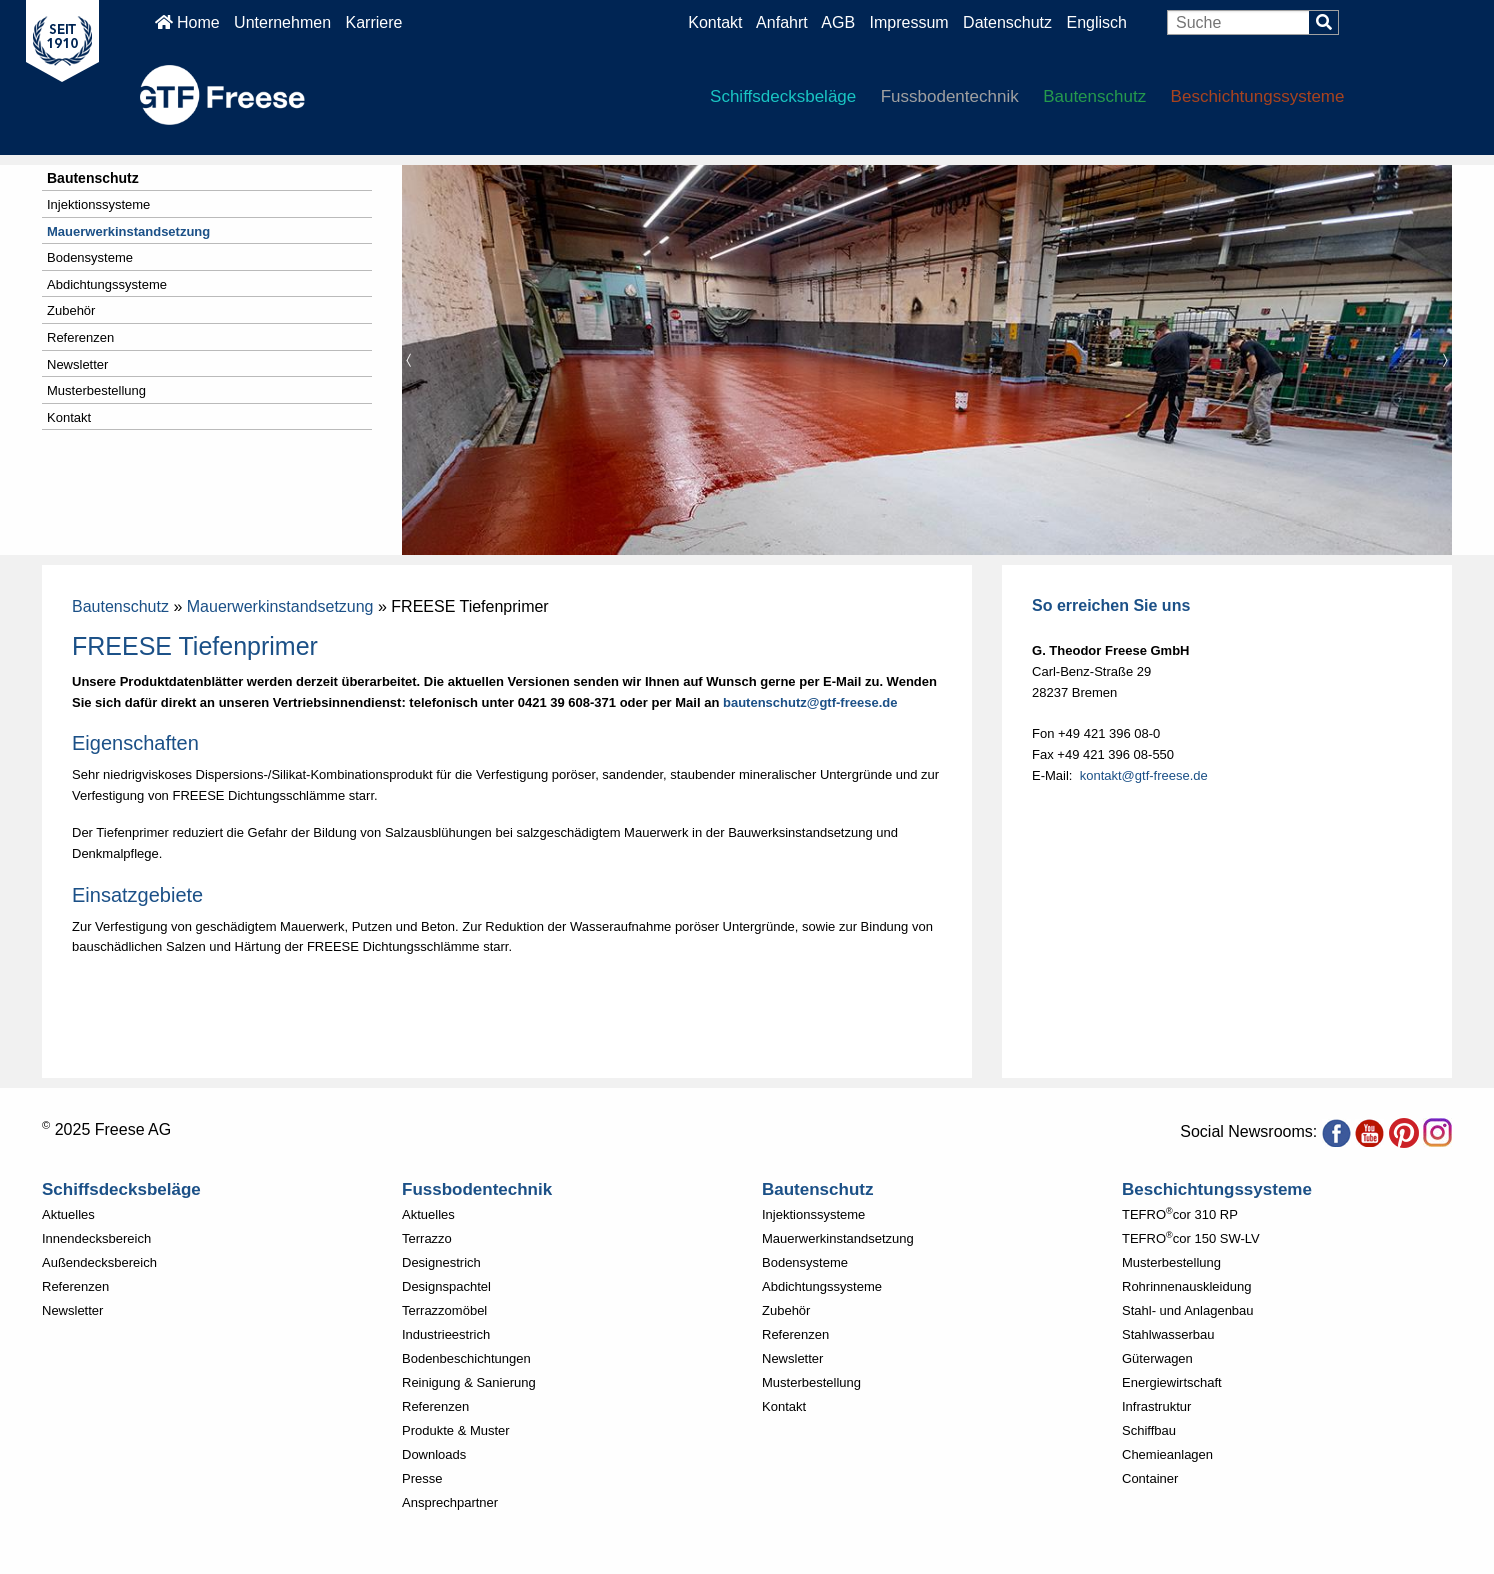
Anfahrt (782, 22)
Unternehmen (282, 22)
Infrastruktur (1156, 1406)
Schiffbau (1149, 1430)
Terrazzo (427, 1238)
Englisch (1096, 22)
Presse (422, 1478)
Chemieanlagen (1167, 1454)
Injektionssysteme (98, 204)
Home (187, 22)
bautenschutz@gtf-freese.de (810, 702)
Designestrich (441, 1262)
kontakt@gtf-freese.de (1144, 775)
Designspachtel (446, 1286)
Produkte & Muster (456, 1430)
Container (1150, 1478)
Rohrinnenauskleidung (1186, 1286)
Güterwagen (1157, 1358)
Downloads (434, 1454)
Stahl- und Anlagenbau (1188, 1310)
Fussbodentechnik (950, 96)
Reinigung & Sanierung (469, 1382)
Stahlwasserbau (1168, 1334)
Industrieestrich (446, 1334)
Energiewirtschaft (1172, 1382)
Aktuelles (68, 1214)
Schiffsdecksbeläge (783, 96)
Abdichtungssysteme (107, 284)
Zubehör (71, 310)
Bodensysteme (90, 257)
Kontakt (715, 22)
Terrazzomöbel (444, 1310)
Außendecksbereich (99, 1262)
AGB (838, 22)
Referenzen (80, 337)
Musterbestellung (96, 390)
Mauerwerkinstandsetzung (128, 231)
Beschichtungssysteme (1258, 96)
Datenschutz (1009, 22)
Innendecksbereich (96, 1238)
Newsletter (77, 364)
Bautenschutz (1094, 96)
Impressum (909, 22)
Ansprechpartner (450, 1502)
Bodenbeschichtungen (466, 1358)
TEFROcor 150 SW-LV (1191, 1238)
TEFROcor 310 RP (1180, 1214)
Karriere (373, 22)
